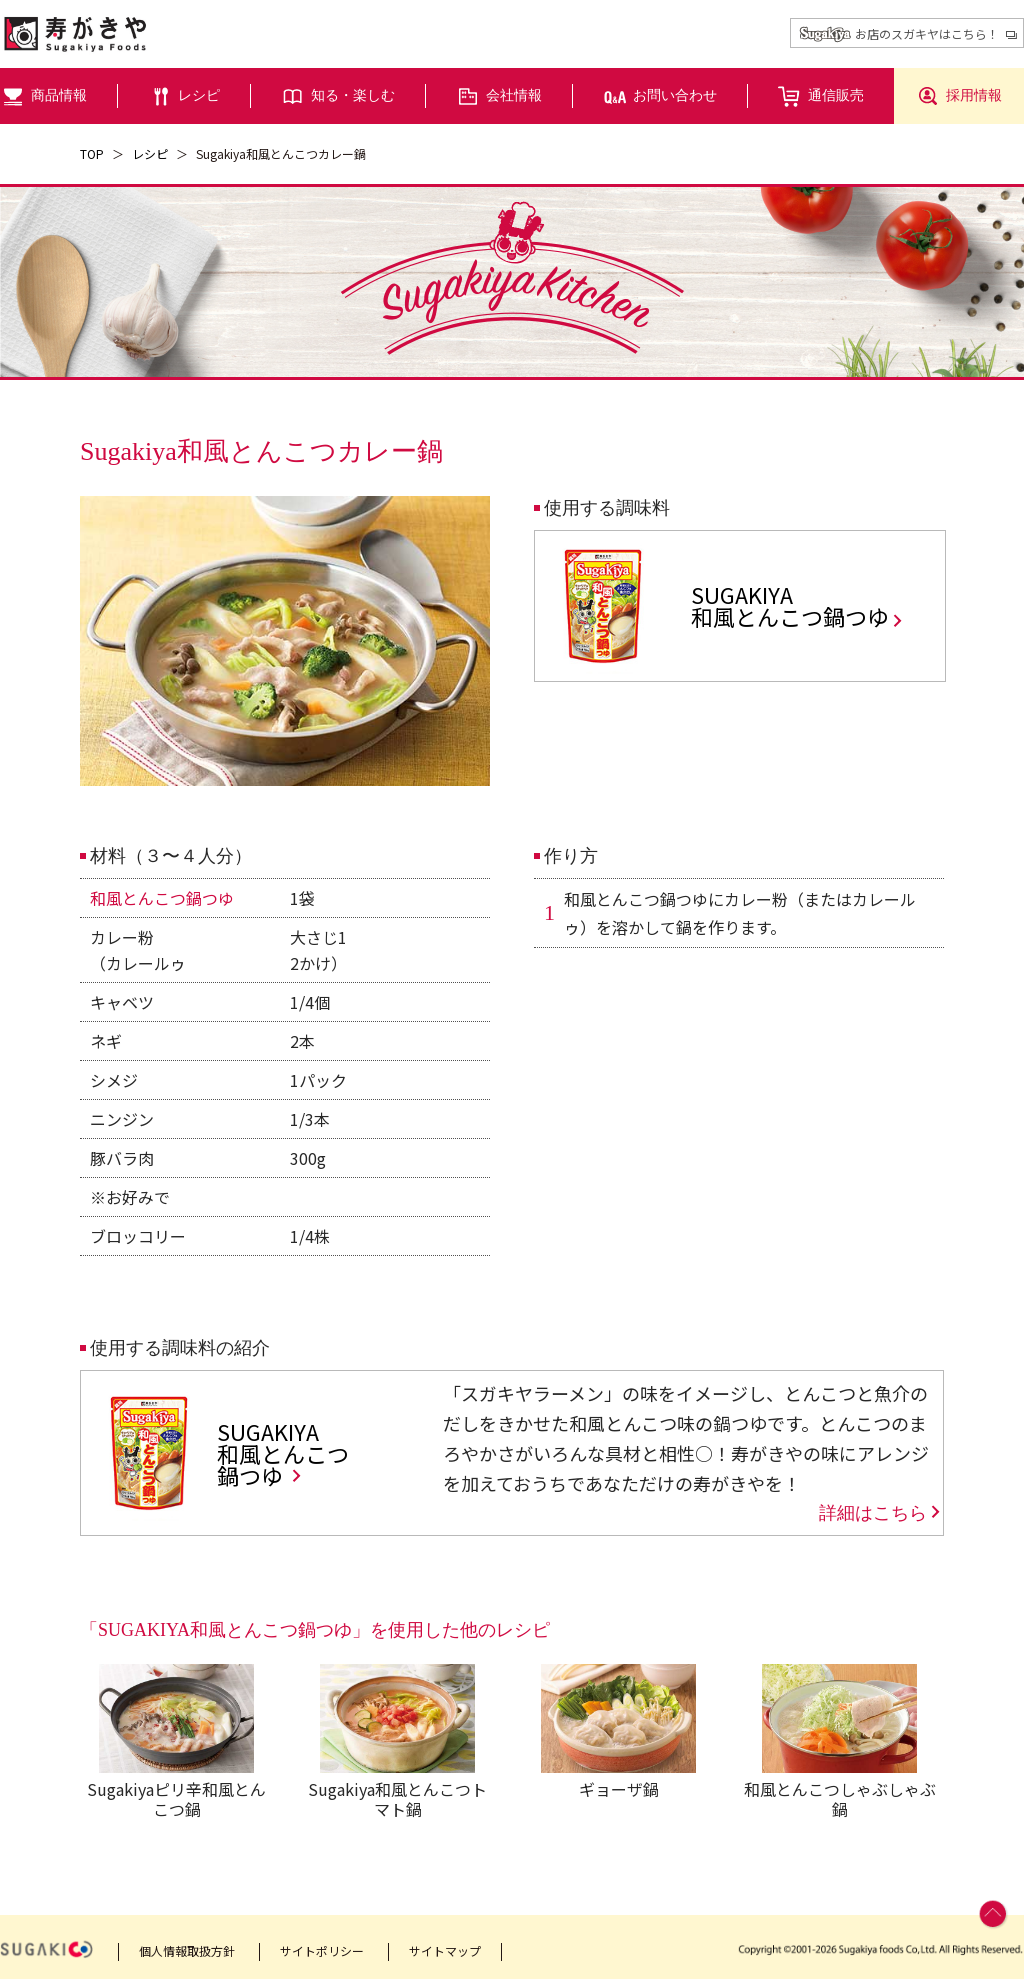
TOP (92, 153)
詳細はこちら (881, 1513)
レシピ (150, 153)
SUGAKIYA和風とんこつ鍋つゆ (798, 605)
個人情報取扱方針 (187, 1950)
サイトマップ (445, 1950)
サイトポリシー (322, 1950)
